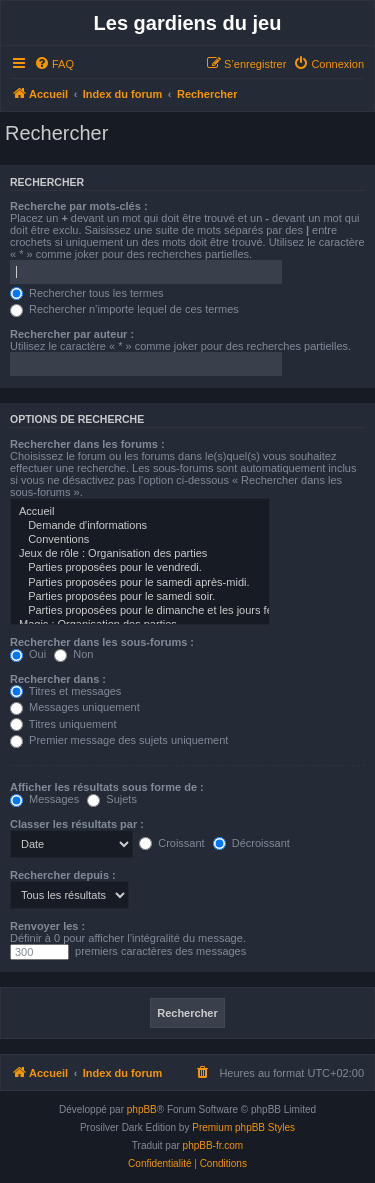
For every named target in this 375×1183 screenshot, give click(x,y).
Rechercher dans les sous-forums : (102, 642)
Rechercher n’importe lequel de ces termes (124, 309)
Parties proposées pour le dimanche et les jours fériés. (140, 611)
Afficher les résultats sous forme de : (107, 787)
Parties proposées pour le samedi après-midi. (140, 583)
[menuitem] (54, 64)
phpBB (142, 1109)
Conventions (140, 540)
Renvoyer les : (47, 926)
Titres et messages (65, 691)
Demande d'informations (140, 526)
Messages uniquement (75, 707)
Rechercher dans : (58, 679)
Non (73, 654)
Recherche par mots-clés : (79, 206)
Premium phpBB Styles (243, 1127)
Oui (28, 654)
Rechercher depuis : (63, 875)
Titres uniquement (63, 724)
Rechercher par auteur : (72, 334)
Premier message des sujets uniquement (119, 740)
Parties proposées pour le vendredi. (140, 568)
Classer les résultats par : (77, 824)
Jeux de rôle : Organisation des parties (140, 554)
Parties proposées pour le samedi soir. (140, 597)
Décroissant (251, 843)
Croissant (172, 843)
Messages (44, 799)
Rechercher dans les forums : (87, 444)
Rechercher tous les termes (87, 293)
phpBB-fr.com (213, 1145)
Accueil (140, 512)
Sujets (112, 799)
